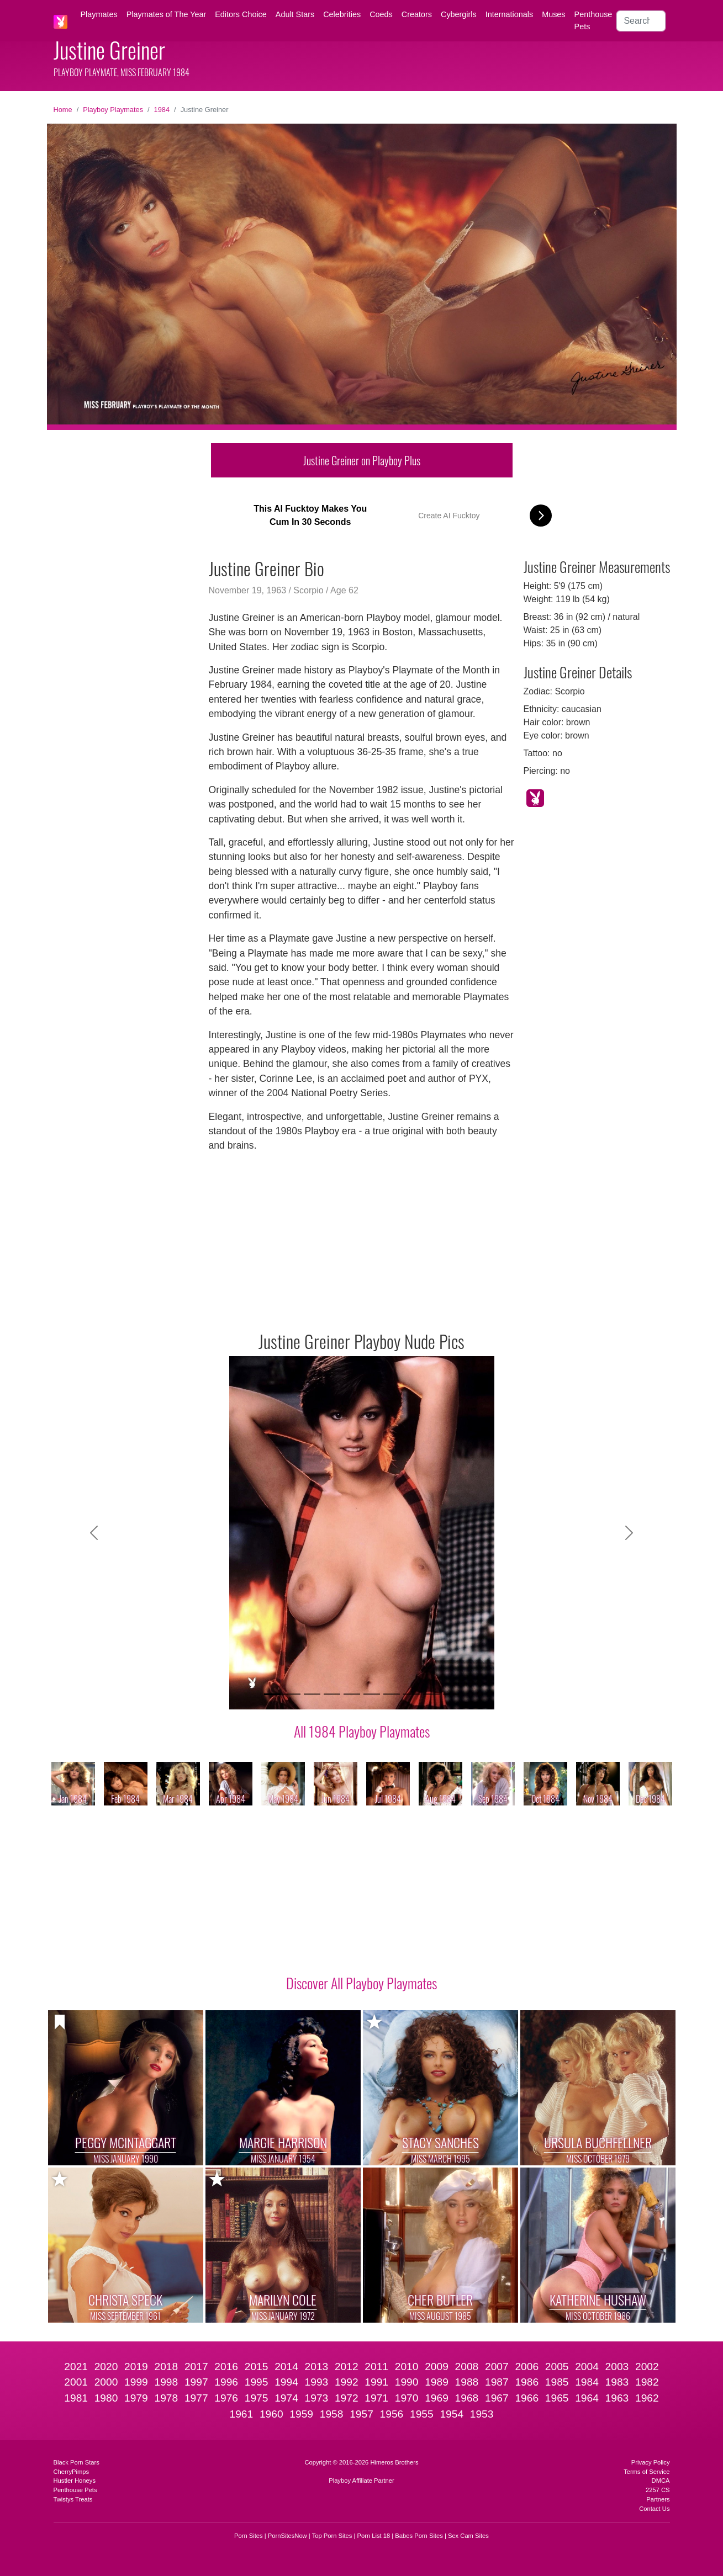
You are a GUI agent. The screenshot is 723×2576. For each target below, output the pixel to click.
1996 (226, 2382)
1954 (451, 2414)
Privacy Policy (650, 2462)
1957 (361, 2414)
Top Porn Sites (332, 2535)
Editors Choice (241, 14)
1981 (76, 2398)
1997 (196, 2382)
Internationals (509, 14)
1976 (226, 2398)
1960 (271, 2414)
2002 (647, 2366)
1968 (467, 2398)
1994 (286, 2382)
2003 (617, 2366)
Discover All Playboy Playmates (361, 1982)
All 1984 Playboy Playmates (362, 1730)
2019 (136, 2366)
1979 (136, 2398)
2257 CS (658, 2490)
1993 (317, 2382)
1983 (617, 2382)
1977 (196, 2398)
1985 (557, 2382)
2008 (467, 2366)
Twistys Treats (73, 2499)
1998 (166, 2382)
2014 (286, 2366)
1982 (647, 2382)
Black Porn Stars (76, 2462)
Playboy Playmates (113, 109)
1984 (162, 109)
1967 (497, 2398)
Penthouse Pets (593, 20)
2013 (317, 2366)
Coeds (381, 14)
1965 (557, 2398)
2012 (346, 2366)
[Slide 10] (451, 1694)
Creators (417, 14)
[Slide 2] (292, 1694)
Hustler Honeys (75, 2480)
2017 (196, 2366)
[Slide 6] (371, 1694)
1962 (647, 2398)
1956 (392, 2414)
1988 (467, 2382)
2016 (226, 2366)
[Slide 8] (411, 1694)
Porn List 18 (373, 2535)
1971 (376, 2398)
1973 (317, 2398)
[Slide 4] (332, 1694)
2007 (497, 2366)
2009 (436, 2366)
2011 (376, 2366)
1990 (407, 2382)
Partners (657, 2499)
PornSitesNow (287, 2535)
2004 (587, 2366)
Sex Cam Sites (468, 2535)
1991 (376, 2382)
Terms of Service (646, 2471)
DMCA (661, 2480)
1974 (286, 2398)
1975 (256, 2398)
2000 (106, 2382)
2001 (76, 2382)
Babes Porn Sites (418, 2535)
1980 (106, 2398)
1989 (436, 2382)
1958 (332, 2414)
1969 (436, 2398)
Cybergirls (459, 14)
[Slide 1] (272, 1694)
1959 (301, 2414)
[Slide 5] (352, 1694)
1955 (422, 2414)
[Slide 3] (312, 1694)
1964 (587, 2398)
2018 (166, 2366)
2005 (557, 2366)
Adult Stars (295, 14)
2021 (76, 2366)
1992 (346, 2382)
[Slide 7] (391, 1694)
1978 (166, 2398)
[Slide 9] (431, 1694)
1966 (527, 2398)
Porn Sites (248, 2535)
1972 (346, 2398)
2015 (256, 2366)
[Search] (640, 20)
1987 (497, 2382)
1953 (482, 2414)
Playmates (99, 14)
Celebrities (342, 14)
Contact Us (654, 2508)
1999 (136, 2382)
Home (63, 109)
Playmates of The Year (166, 14)
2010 (407, 2366)
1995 (256, 2382)
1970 (407, 2398)
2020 (106, 2366)
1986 (527, 2382)
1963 (617, 2398)
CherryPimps (71, 2471)
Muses (553, 14)
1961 (242, 2414)
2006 (527, 2366)
